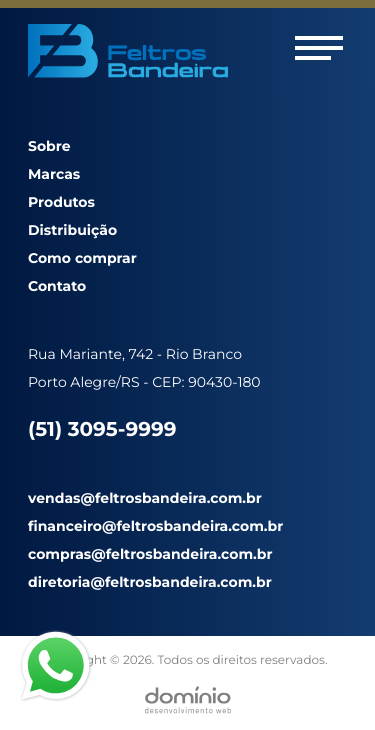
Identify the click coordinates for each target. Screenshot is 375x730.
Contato (57, 286)
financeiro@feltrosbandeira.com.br (155, 526)
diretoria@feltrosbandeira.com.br (150, 582)
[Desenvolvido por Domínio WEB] (188, 700)
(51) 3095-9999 (102, 430)
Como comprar (82, 258)
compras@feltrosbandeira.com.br (150, 554)
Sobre (49, 146)
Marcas (54, 174)
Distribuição (72, 230)
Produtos (61, 202)
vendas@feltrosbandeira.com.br (145, 498)
